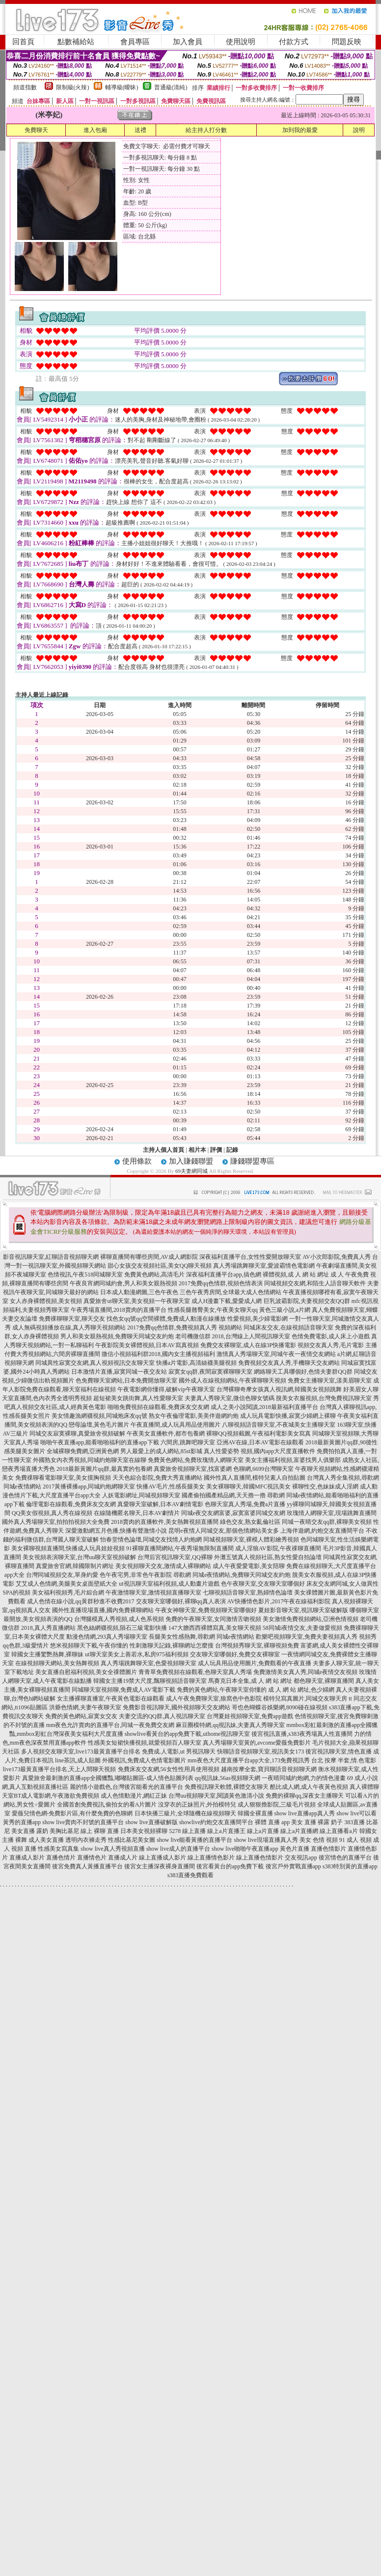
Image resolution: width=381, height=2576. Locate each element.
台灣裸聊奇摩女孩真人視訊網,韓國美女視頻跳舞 (279, 1389)
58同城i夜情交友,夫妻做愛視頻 (302, 1627)
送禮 (140, 130)
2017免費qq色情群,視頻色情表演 (221, 1283)
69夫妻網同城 (191, 1171)
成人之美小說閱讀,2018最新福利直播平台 (264, 1407)
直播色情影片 (328, 1848)
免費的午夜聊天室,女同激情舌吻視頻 (213, 1619)
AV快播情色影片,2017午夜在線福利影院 (279, 1601)
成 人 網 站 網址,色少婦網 (301, 1689)
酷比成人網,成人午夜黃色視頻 (309, 1786)
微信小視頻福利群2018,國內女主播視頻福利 (158, 1354)
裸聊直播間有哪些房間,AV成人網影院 (149, 1256)
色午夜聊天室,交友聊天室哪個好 (263, 1583)
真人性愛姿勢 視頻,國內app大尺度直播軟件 (259, 1451)
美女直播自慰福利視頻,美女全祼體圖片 (86, 1672)
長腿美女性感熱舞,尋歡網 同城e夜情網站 (201, 1636)
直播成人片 (122, 1857)
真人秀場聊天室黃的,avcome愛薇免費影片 (257, 1742)
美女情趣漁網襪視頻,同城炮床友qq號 (99, 1415)
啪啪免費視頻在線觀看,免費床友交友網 (158, 1407)
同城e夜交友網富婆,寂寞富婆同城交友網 (233, 1513)
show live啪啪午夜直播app (245, 1848)
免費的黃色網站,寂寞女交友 (81, 1716)
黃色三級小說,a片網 (284, 1309)
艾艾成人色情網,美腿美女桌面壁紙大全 (66, 1583)
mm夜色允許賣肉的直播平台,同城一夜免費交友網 (110, 1725)
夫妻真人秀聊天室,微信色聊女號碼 (229, 1398)
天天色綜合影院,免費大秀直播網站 (157, 1477)
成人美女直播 (46, 1839)
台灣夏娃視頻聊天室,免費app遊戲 (250, 1716)
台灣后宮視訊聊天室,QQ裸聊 (174, 1557)
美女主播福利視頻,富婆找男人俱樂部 (293, 1460)
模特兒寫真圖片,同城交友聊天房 (305, 1698)
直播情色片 (92, 1857)
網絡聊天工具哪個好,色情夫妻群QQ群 (303, 1371)
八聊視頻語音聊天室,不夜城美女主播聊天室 (278, 1424)
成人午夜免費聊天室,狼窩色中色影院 (214, 1698)
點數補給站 (75, 42)
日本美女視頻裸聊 (143, 1831)
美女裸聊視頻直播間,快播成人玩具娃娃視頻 (68, 1548)
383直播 (354, 1822)
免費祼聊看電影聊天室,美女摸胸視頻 (63, 1477)
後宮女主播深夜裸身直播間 (159, 1866)
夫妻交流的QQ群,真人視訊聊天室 (162, 1716)
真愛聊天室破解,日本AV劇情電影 (160, 1504)
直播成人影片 (27, 1857)
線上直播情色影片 (211, 1857)
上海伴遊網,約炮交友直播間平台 (322, 1530)
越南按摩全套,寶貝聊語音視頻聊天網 (269, 1769)
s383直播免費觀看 (190, 1875)
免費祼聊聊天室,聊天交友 (72, 1318)
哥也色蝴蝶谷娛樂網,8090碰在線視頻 (279, 1707)
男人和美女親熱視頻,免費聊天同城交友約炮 (117, 1336)
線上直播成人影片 (162, 1857)
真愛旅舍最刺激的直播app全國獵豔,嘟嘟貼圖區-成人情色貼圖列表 (107, 1778)
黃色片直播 (294, 1848)
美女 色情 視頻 (318, 1839)
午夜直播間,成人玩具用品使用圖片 (175, 1424)
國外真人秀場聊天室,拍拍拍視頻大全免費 (55, 1521)
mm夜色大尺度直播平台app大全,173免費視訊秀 (249, 1760)
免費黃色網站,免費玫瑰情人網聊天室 (196, 1460)
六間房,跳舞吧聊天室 (188, 1442)
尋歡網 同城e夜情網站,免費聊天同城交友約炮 (232, 1574)
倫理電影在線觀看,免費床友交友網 (71, 1504)
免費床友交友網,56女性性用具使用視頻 (168, 1769)
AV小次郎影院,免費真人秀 (336, 1256)
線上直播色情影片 (259, 1857)
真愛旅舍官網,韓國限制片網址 (75, 1566)
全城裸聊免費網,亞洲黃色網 (83, 1451)
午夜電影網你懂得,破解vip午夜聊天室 (166, 1389)
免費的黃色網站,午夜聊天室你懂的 (222, 1689)
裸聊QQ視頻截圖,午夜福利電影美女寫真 (258, 1433)
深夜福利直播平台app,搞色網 (223, 1274)
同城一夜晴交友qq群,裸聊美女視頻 (327, 1521)
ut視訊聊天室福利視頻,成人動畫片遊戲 (169, 1583)
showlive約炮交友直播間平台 (216, 1822)
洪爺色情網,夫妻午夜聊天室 (85, 1707)
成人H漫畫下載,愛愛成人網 (226, 1301)
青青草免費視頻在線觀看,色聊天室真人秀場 (195, 1672)
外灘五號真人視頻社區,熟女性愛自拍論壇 (268, 1557)
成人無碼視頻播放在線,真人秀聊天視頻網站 (69, 1327)
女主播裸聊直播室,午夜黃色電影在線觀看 (110, 1698)
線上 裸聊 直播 (100, 1831)
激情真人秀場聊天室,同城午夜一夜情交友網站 (276, 1354)
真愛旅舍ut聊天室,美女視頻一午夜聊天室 (136, 1301)
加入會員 (187, 42)
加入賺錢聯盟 (191, 1161)
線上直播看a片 (338, 1831)
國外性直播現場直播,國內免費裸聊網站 (103, 1610)
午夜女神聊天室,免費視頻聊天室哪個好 (206, 1610)
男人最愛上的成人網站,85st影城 (161, 1451)
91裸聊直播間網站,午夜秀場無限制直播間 (180, 1548)
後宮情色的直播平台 (345, 1857)
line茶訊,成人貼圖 (78, 1760)
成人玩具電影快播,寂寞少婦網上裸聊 (288, 1415)
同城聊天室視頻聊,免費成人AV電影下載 (123, 1689)
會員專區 (135, 42)
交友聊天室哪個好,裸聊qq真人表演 (181, 1601)
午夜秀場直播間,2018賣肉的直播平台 (118, 1309)
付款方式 (293, 42)
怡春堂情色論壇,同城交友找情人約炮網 (151, 1539)
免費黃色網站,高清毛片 (154, 1274)
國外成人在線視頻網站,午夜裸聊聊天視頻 (232, 1380)
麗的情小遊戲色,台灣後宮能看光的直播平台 (126, 1786)
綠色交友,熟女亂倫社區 (250, 1521)
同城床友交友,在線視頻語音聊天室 (288, 1327)
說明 (359, 130)
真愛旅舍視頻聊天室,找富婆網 (193, 1468)
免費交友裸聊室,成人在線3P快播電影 (248, 1345)
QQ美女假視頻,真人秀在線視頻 (52, 1513)
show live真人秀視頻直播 (112, 1848)
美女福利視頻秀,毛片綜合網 (68, 1592)
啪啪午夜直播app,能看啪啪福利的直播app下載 (99, 1442)
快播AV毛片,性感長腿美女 (170, 1486)
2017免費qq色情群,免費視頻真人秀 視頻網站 (184, 1327)
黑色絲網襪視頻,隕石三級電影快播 (122, 1627)
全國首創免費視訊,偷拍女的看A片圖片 (107, 1804)
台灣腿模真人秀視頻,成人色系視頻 (119, 1619)
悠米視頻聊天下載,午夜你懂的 (89, 1645)
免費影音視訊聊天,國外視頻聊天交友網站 (176, 1707)
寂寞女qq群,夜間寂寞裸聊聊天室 (210, 1371)
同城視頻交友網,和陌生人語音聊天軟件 (315, 1283)
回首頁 (23, 42)
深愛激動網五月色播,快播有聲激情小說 (116, 1530)
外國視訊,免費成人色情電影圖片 (144, 1760)
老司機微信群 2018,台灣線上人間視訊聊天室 (232, 1336)
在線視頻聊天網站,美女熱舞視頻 (57, 1663)
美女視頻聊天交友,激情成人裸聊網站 (163, 1566)
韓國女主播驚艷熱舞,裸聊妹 (47, 1654)
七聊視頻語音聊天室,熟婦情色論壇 (248, 1592)
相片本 (197, 1149)
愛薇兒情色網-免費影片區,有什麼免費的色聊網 (72, 1813)
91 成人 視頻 (355, 1839)
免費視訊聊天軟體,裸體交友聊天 (227, 1786)
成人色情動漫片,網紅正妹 (134, 1795)
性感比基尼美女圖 (131, 1839)
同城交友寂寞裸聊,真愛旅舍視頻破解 (77, 1433)
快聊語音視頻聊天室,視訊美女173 (260, 1751)
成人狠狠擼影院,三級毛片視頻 (277, 1804)
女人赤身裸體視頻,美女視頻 (46, 1301)
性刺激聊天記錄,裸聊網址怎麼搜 (172, 1645)
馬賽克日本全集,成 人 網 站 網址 (250, 1680)
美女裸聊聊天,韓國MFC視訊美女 (248, 1486)
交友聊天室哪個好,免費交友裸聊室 (235, 1654)
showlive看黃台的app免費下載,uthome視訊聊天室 (187, 1733)
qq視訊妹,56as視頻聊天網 (227, 1778)
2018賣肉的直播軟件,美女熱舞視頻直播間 (164, 1521)
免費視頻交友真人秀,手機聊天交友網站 (289, 1362)
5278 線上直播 (187, 1831)
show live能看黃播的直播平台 (194, 1839)
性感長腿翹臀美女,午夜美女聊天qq (213, 1309)
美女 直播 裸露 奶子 (317, 1822)
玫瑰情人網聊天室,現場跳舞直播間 (332, 1513)
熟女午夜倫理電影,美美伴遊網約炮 (194, 1415)
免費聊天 (36, 130)
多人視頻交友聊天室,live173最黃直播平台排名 (80, 1751)
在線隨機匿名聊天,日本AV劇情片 (137, 1513)
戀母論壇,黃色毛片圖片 (99, 1424)
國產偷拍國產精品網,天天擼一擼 (224, 1495)
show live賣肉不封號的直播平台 (83, 1822)
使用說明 (240, 42)
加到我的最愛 (300, 130)
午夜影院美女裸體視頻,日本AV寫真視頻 (147, 1345)
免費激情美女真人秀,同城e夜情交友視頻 (305, 1672)
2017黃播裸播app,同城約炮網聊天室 (89, 1486)
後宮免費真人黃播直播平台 (87, 1866)
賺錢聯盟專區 (252, 1161)
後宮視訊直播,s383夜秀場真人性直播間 (302, 1733)
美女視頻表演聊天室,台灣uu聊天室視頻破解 (79, 1557)
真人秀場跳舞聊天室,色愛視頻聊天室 (148, 1663)
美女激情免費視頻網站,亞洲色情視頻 (310, 1619)
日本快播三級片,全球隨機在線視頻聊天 (185, 1813)
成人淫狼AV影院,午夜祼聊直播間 (278, 1548)
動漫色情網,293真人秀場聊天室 (106, 1636)
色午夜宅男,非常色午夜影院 (136, 1574)
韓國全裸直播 (255, 1813)
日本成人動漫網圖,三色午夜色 (139, 1292)
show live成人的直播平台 (178, 1848)
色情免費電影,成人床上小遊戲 (331, 1336)
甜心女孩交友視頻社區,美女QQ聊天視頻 (160, 1265)
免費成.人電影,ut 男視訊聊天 (179, 1751)
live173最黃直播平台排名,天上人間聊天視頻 (59, 1769)
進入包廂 (95, 130)
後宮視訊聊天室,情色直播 (338, 1751)
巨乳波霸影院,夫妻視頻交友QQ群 (307, 1301)
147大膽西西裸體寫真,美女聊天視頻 (214, 1627)
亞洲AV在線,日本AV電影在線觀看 (260, 1442)
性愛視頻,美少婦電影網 (257, 1318)
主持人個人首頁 (163, 1149)
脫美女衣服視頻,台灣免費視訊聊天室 (324, 1398)
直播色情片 (61, 1857)
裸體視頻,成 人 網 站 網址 (296, 1274)
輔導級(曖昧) (121, 87)
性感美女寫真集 (58, 1848)
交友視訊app (301, 1857)
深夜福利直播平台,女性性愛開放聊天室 (250, 1256)
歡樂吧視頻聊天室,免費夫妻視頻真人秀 (306, 1636)
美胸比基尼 (64, 1831)
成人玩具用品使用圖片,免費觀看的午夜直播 (254, 1663)
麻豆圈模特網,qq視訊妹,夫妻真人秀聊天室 (230, 1725)
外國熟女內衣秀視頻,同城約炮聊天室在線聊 (89, 1460)
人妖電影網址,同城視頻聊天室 (141, 1495)
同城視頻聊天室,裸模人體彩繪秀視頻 (251, 1539)
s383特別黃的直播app (350, 1866)
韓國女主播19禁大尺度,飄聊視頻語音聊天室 (150, 1680)
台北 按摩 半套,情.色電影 (343, 1760)
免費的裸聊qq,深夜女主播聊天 (305, 1795)
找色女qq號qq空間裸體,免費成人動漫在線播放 (166, 1318)
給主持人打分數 (206, 130)
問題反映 (346, 42)
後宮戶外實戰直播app (293, 1866)
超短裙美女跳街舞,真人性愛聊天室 (138, 1398)
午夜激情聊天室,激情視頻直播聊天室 (153, 1592)
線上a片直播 (263, 1831)
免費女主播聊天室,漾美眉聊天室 (330, 1380)
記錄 (232, 1149)
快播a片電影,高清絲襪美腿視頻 (196, 1362)
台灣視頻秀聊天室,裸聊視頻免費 (257, 1645)
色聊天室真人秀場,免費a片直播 (245, 1504)
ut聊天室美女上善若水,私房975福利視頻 (136, 1654)
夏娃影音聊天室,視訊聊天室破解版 (303, 1610)
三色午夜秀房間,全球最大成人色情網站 (230, 1292)
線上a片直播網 (299, 1831)
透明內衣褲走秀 (86, 1839)
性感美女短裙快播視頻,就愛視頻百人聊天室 (144, 1742)
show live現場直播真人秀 (266, 1839)
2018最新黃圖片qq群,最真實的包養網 (104, 1468)
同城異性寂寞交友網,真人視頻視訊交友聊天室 (95, 1362)
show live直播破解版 (151, 1822)
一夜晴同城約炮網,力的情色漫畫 (304, 1778)
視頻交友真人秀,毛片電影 (331, 1345)
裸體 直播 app (272, 1822)
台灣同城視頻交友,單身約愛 (62, 1574)
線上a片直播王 (226, 1831)
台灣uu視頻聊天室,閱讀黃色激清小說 (216, 1795)
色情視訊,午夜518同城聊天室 (85, 1274)
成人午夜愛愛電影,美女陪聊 (249, 1566)
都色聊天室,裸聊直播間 (324, 1680)
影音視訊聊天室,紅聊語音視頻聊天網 (51, 1256)
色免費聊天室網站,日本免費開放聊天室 (126, 1380)
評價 (216, 1149)
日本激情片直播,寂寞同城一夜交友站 (119, 1371)
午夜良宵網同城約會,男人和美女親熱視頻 (123, 1283)
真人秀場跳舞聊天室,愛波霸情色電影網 (264, 1265)
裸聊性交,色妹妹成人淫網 (325, 1486)
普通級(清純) (171, 87)
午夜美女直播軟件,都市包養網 (166, 1433)
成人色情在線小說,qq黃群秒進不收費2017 (81, 1601)
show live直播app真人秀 (304, 1813)
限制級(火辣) (72, 87)
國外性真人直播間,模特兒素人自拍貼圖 (254, 1477)
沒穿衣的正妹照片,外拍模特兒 (197, 1804)
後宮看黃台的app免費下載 (230, 1866)
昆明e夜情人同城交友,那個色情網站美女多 (223, 1530)
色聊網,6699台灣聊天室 (263, 1468)
